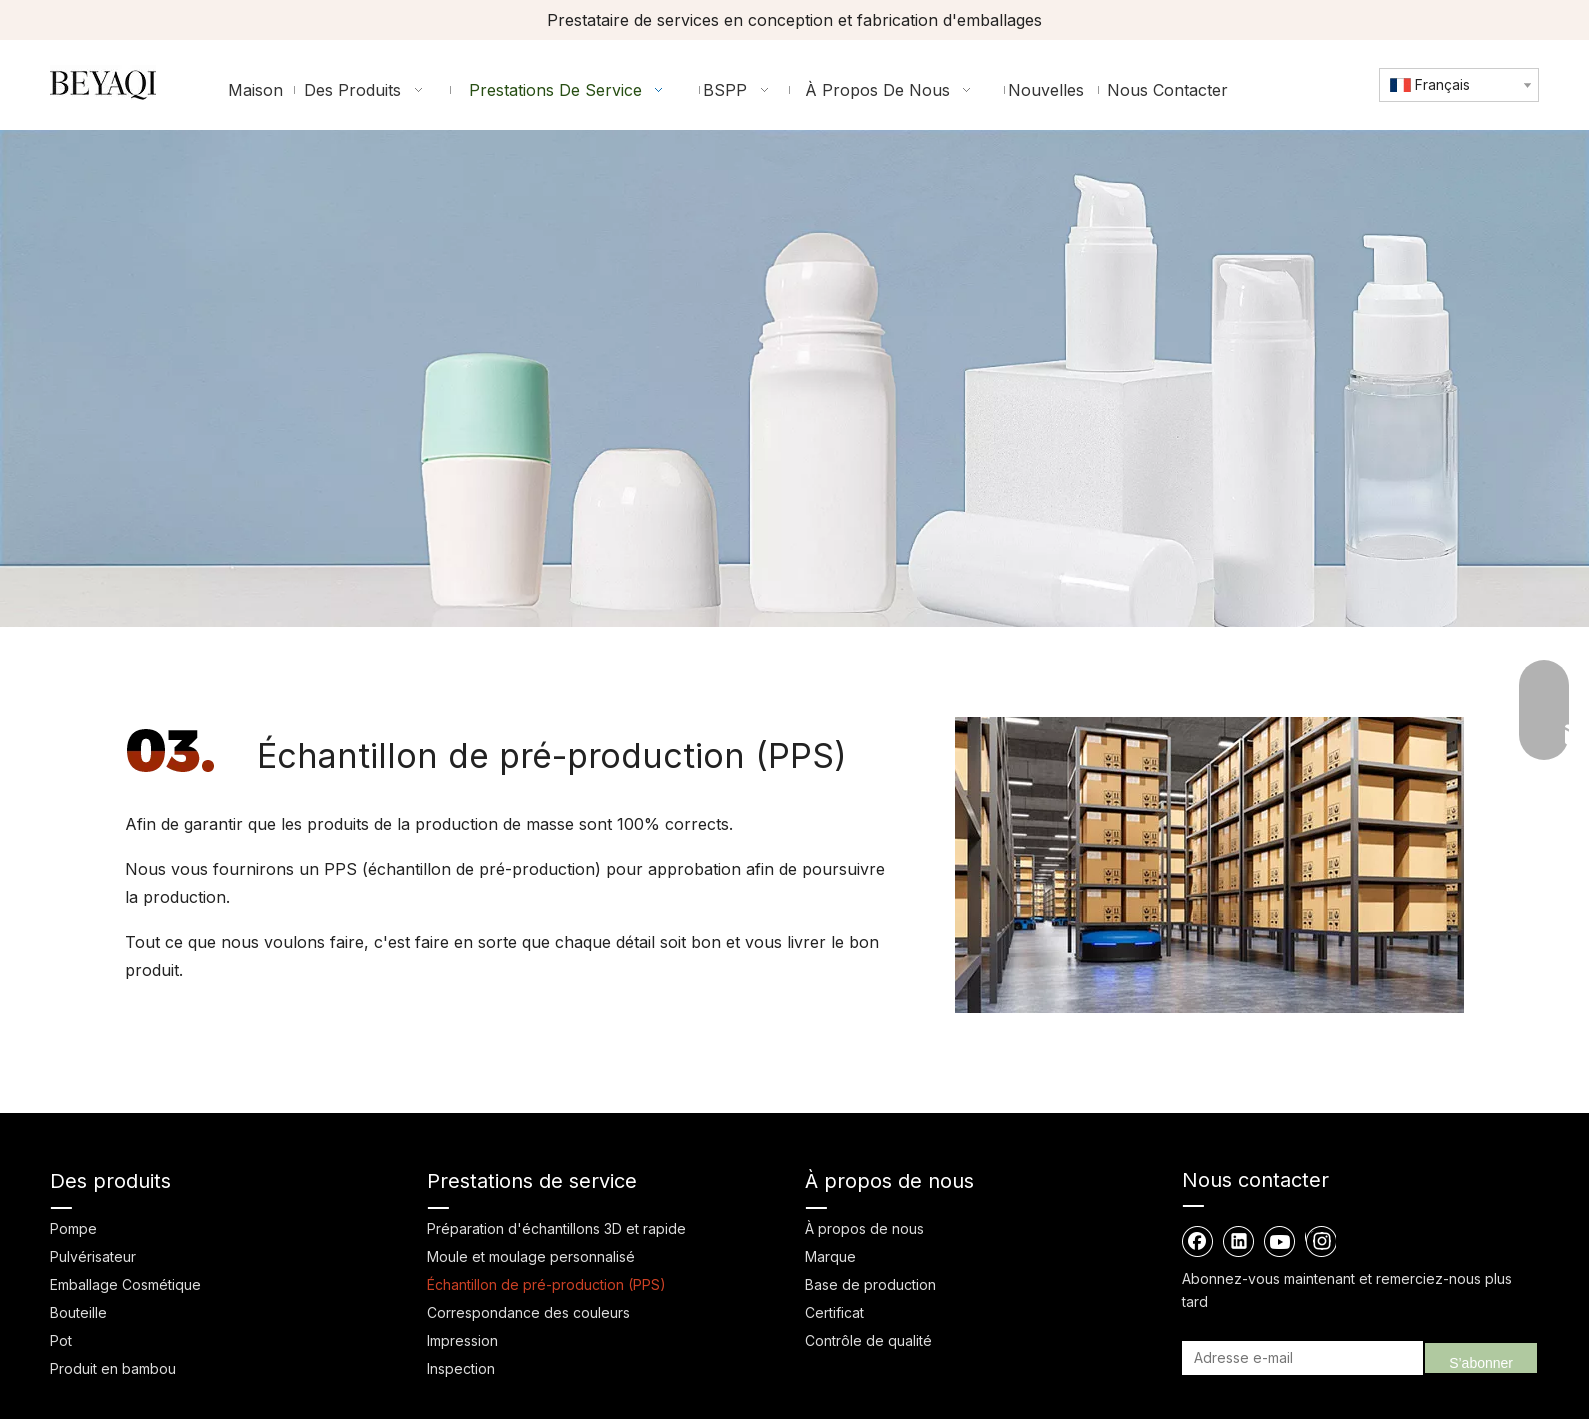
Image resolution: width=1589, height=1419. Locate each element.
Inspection (461, 1368)
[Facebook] (1198, 1241)
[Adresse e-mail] (1299, 1358)
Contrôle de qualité (868, 1340)
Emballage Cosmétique (125, 1284)
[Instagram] (1320, 1241)
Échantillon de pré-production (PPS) (546, 1284)
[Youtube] (1280, 1241)
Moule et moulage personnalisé (531, 1256)
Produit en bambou (113, 1368)
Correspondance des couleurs (528, 1312)
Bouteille (78, 1312)
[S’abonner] (1481, 1358)
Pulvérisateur (93, 1256)
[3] (171, 750)
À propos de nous (864, 1228)
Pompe (73, 1228)
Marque (830, 1256)
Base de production (870, 1284)
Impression (462, 1340)
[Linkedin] (1239, 1241)
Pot (61, 1340)
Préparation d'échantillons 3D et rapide (556, 1228)
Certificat (834, 1312)
